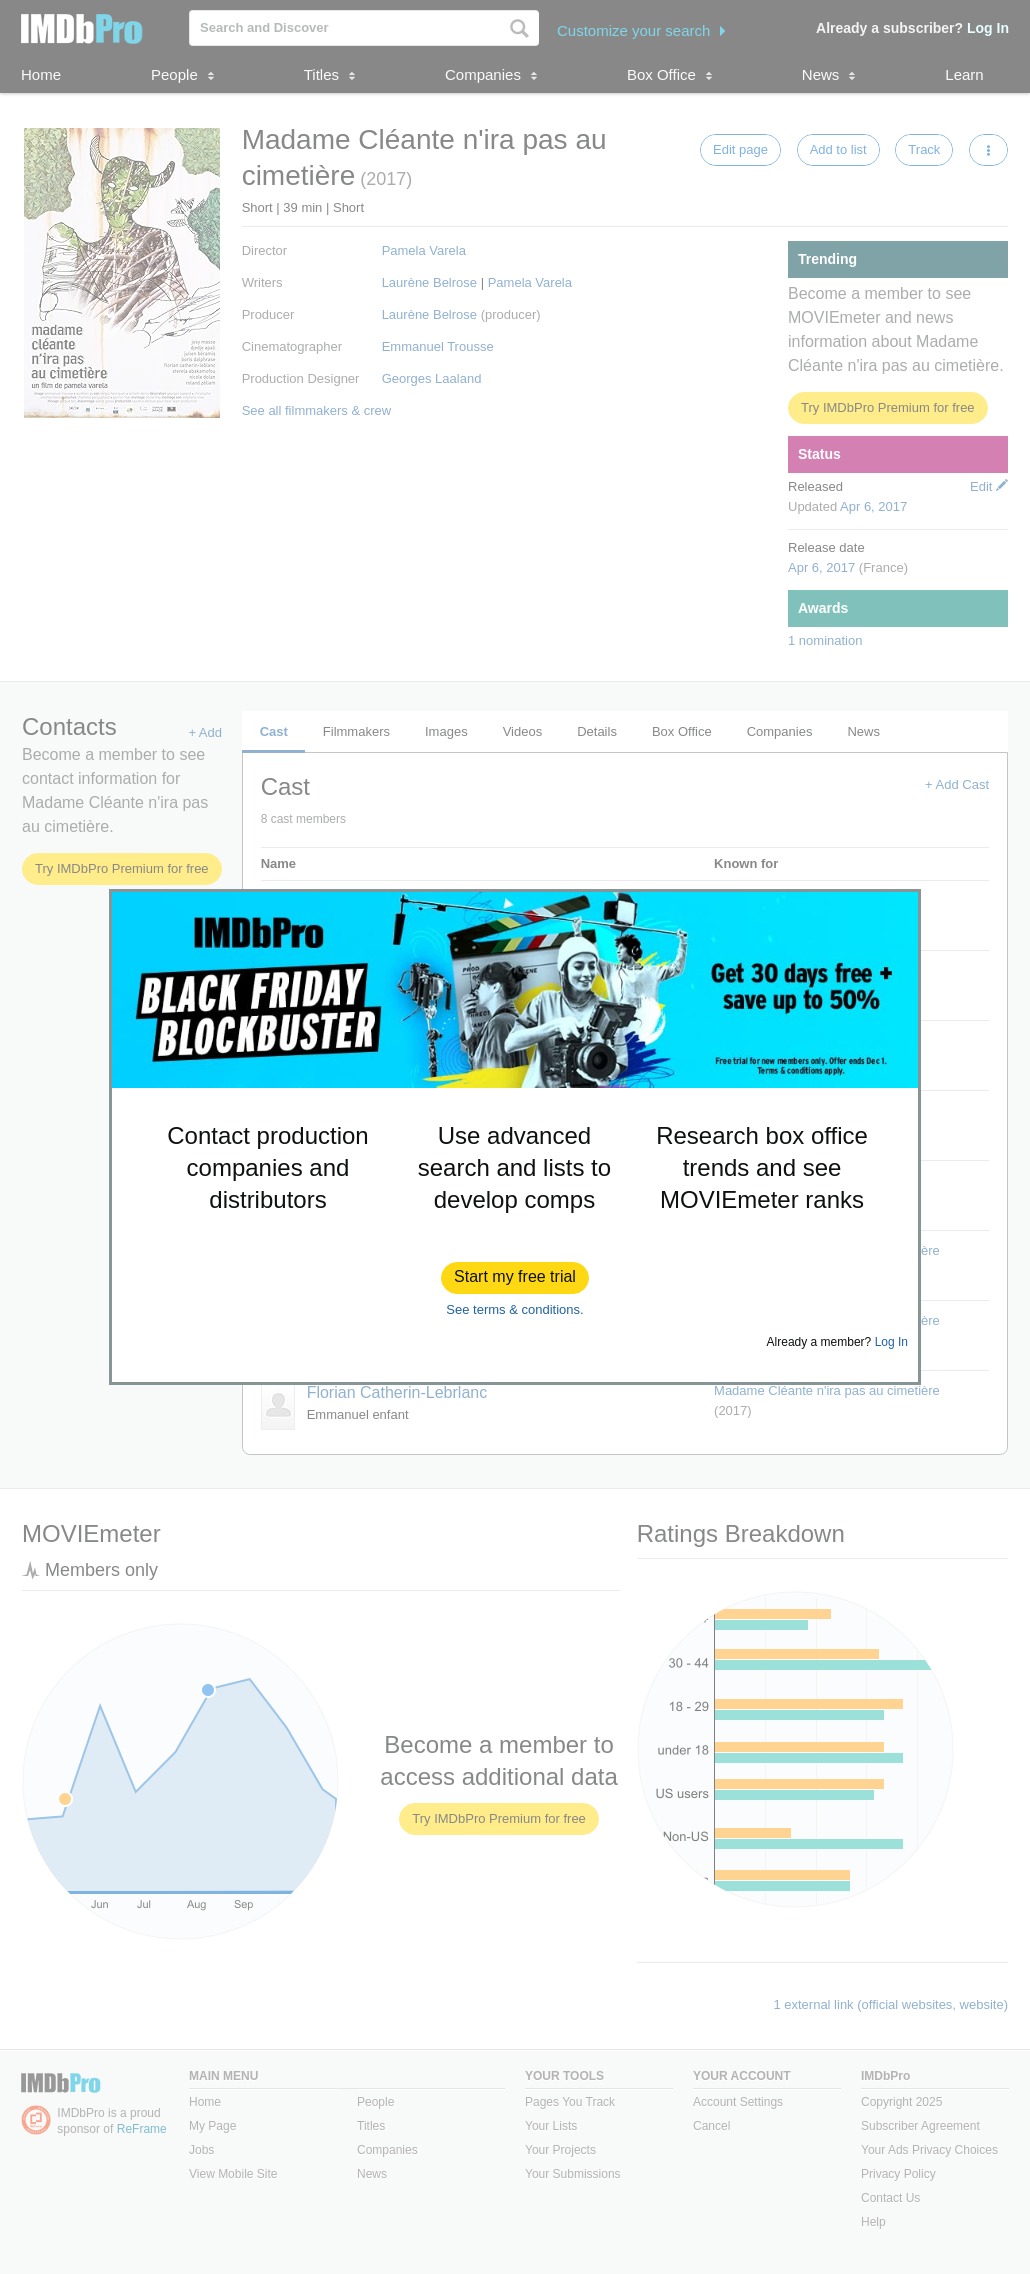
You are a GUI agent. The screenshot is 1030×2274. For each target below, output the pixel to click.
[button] (515, 1278)
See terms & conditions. (514, 1309)
